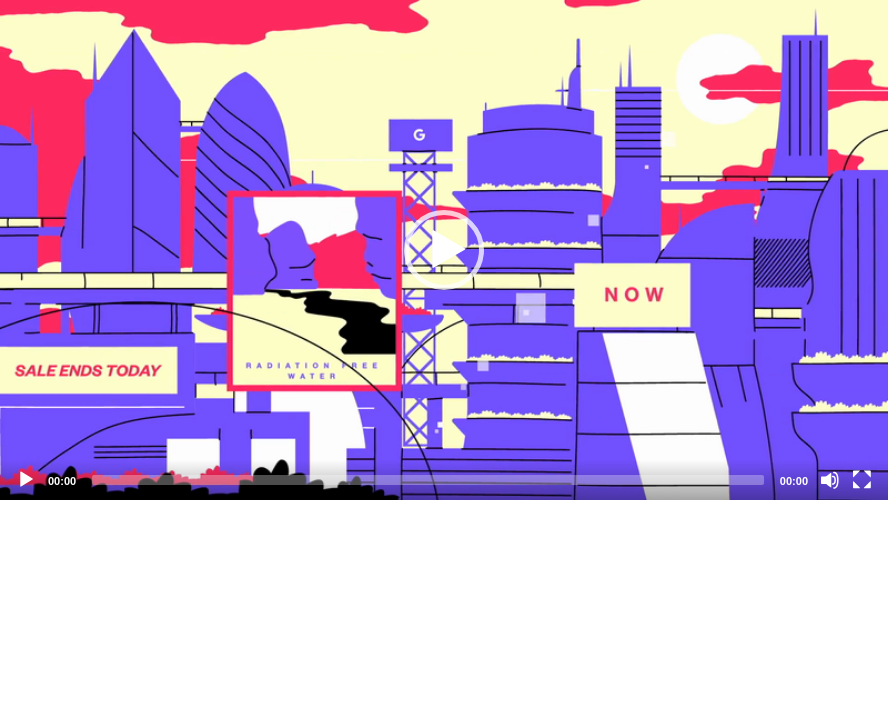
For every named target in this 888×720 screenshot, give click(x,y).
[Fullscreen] (862, 480)
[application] (444, 250)
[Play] (26, 480)
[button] (444, 250)
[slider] (428, 480)
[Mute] (830, 480)
